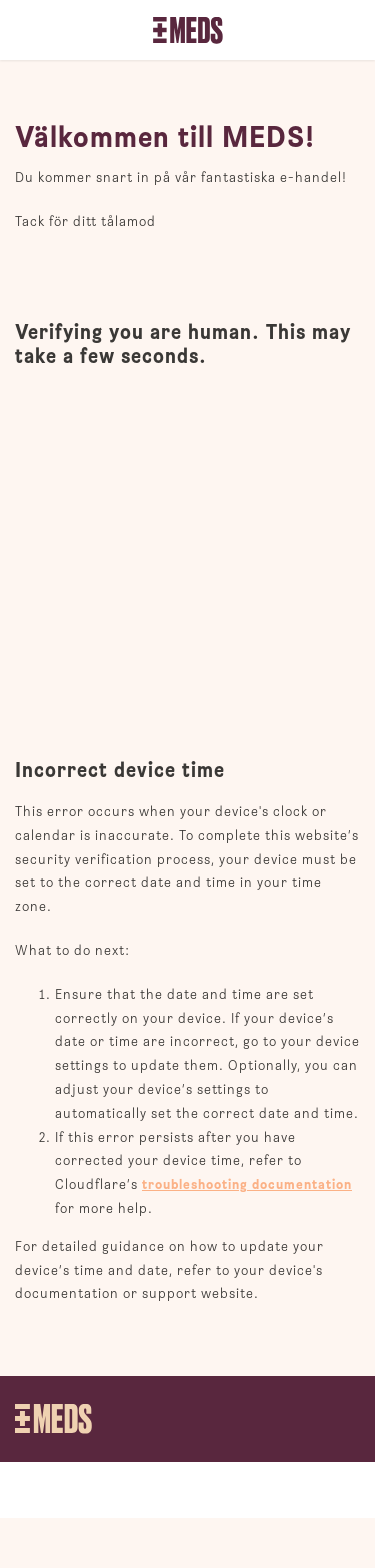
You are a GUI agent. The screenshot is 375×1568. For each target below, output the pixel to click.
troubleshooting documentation (247, 1184)
